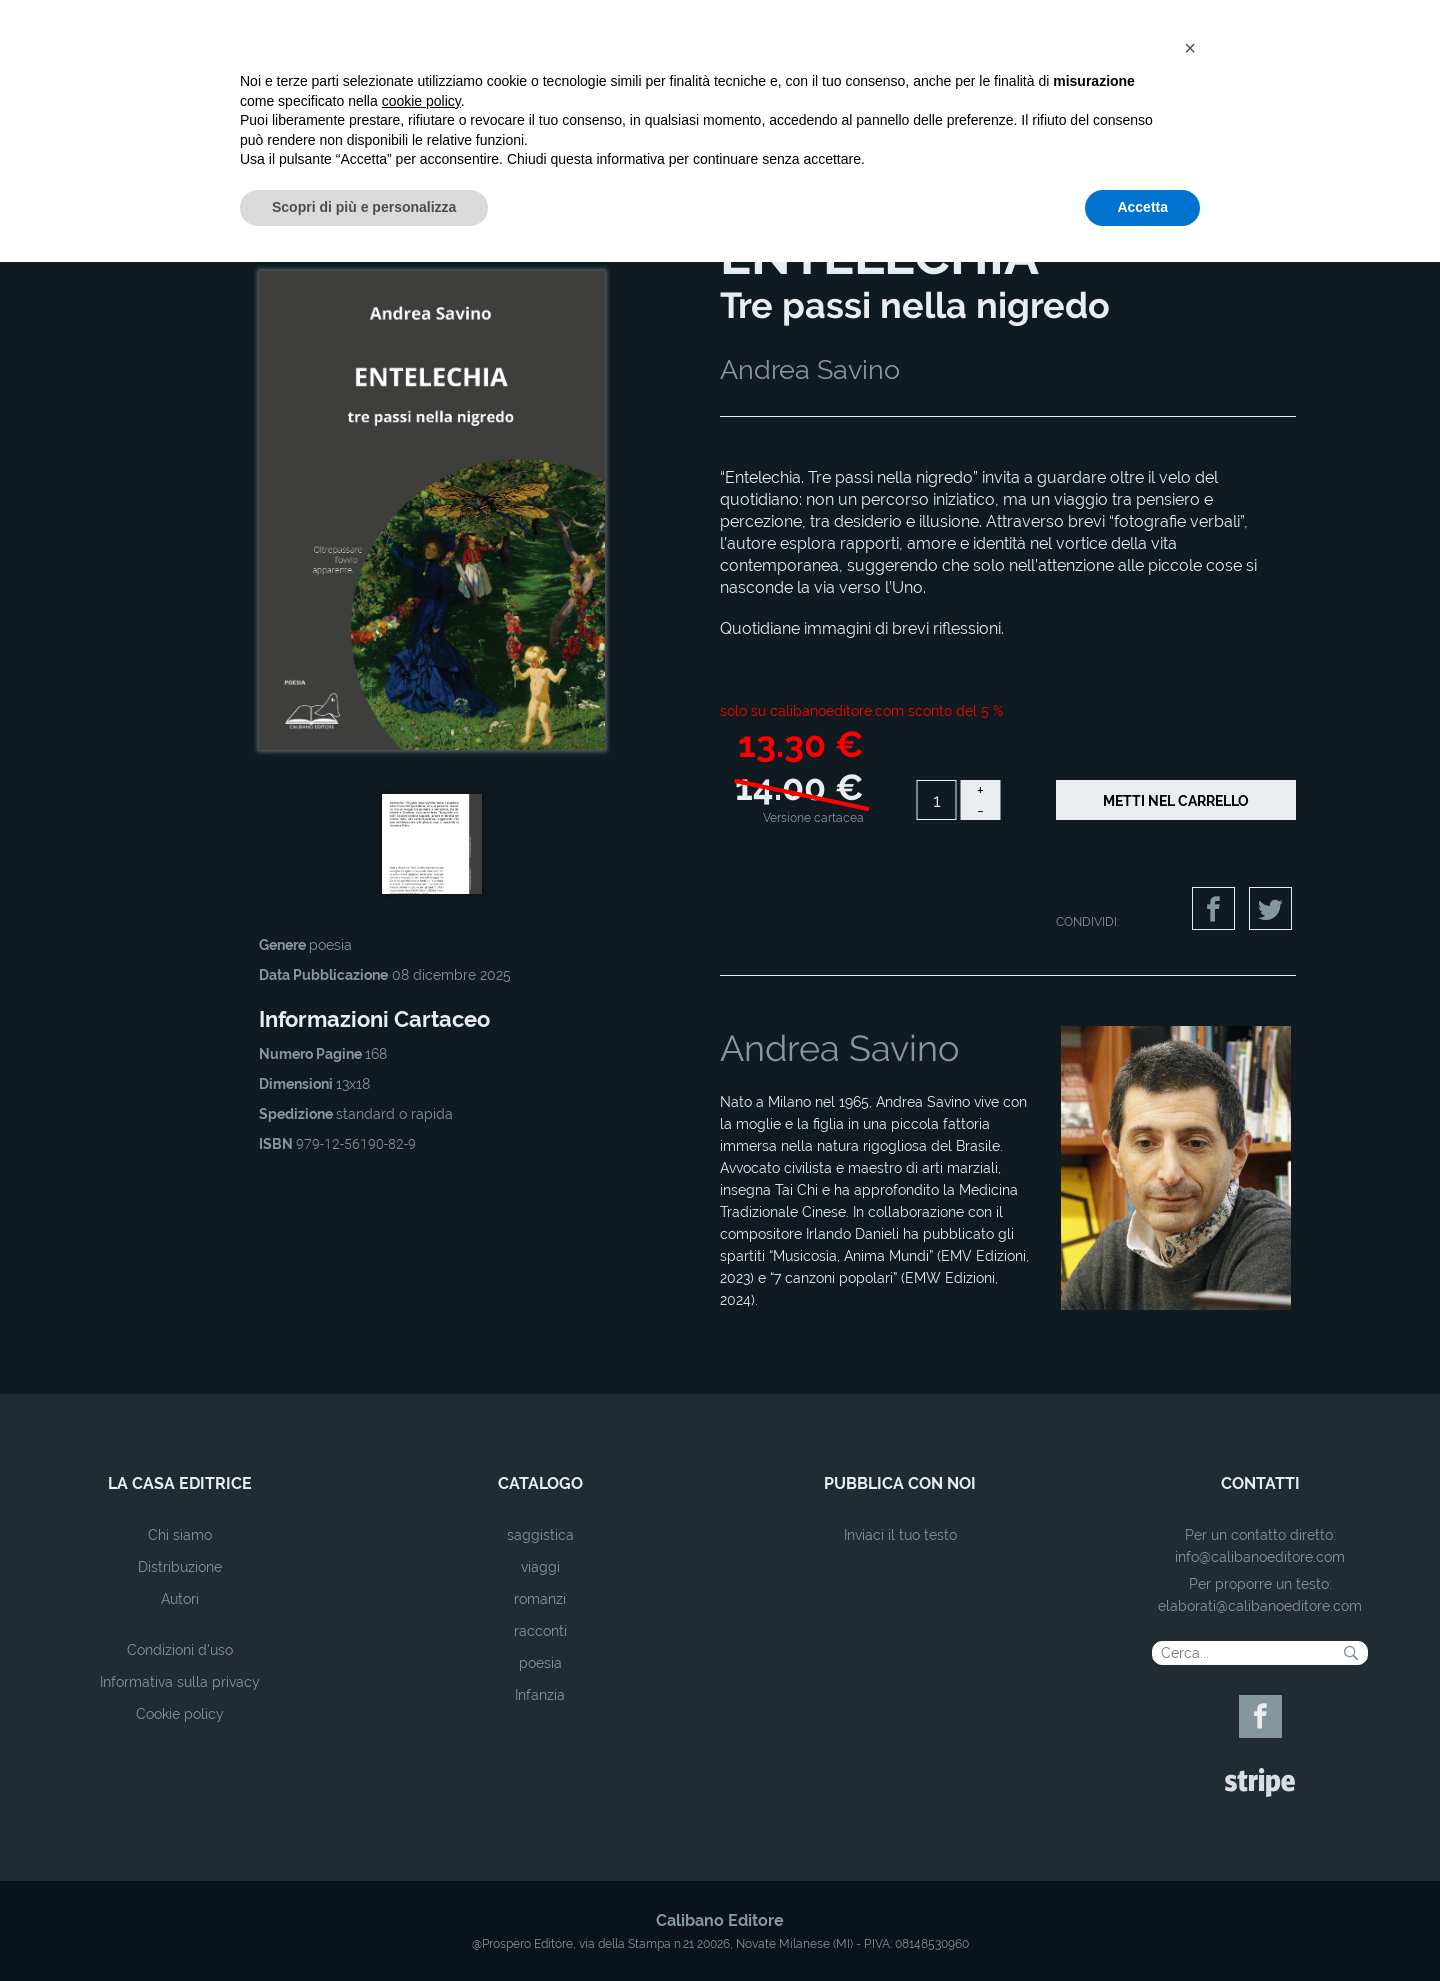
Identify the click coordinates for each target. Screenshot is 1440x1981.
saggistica (540, 1535)
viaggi (540, 1567)
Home (161, 213)
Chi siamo (180, 1535)
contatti (1260, 1483)
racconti (540, 1631)
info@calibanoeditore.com (1260, 1557)
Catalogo (216, 213)
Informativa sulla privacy (180, 1682)
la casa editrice (180, 1483)
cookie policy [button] (421, 1820)
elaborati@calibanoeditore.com (1260, 1606)
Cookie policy (180, 1714)
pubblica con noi (900, 1483)
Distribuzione (180, 1567)
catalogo (540, 1483)
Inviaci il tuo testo (900, 1535)
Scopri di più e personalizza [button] (364, 1926)
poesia (540, 1663)
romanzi (540, 1599)
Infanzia (540, 1695)
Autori (180, 1599)
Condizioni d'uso (180, 1650)
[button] (1190, 1767)
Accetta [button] (1142, 1926)
